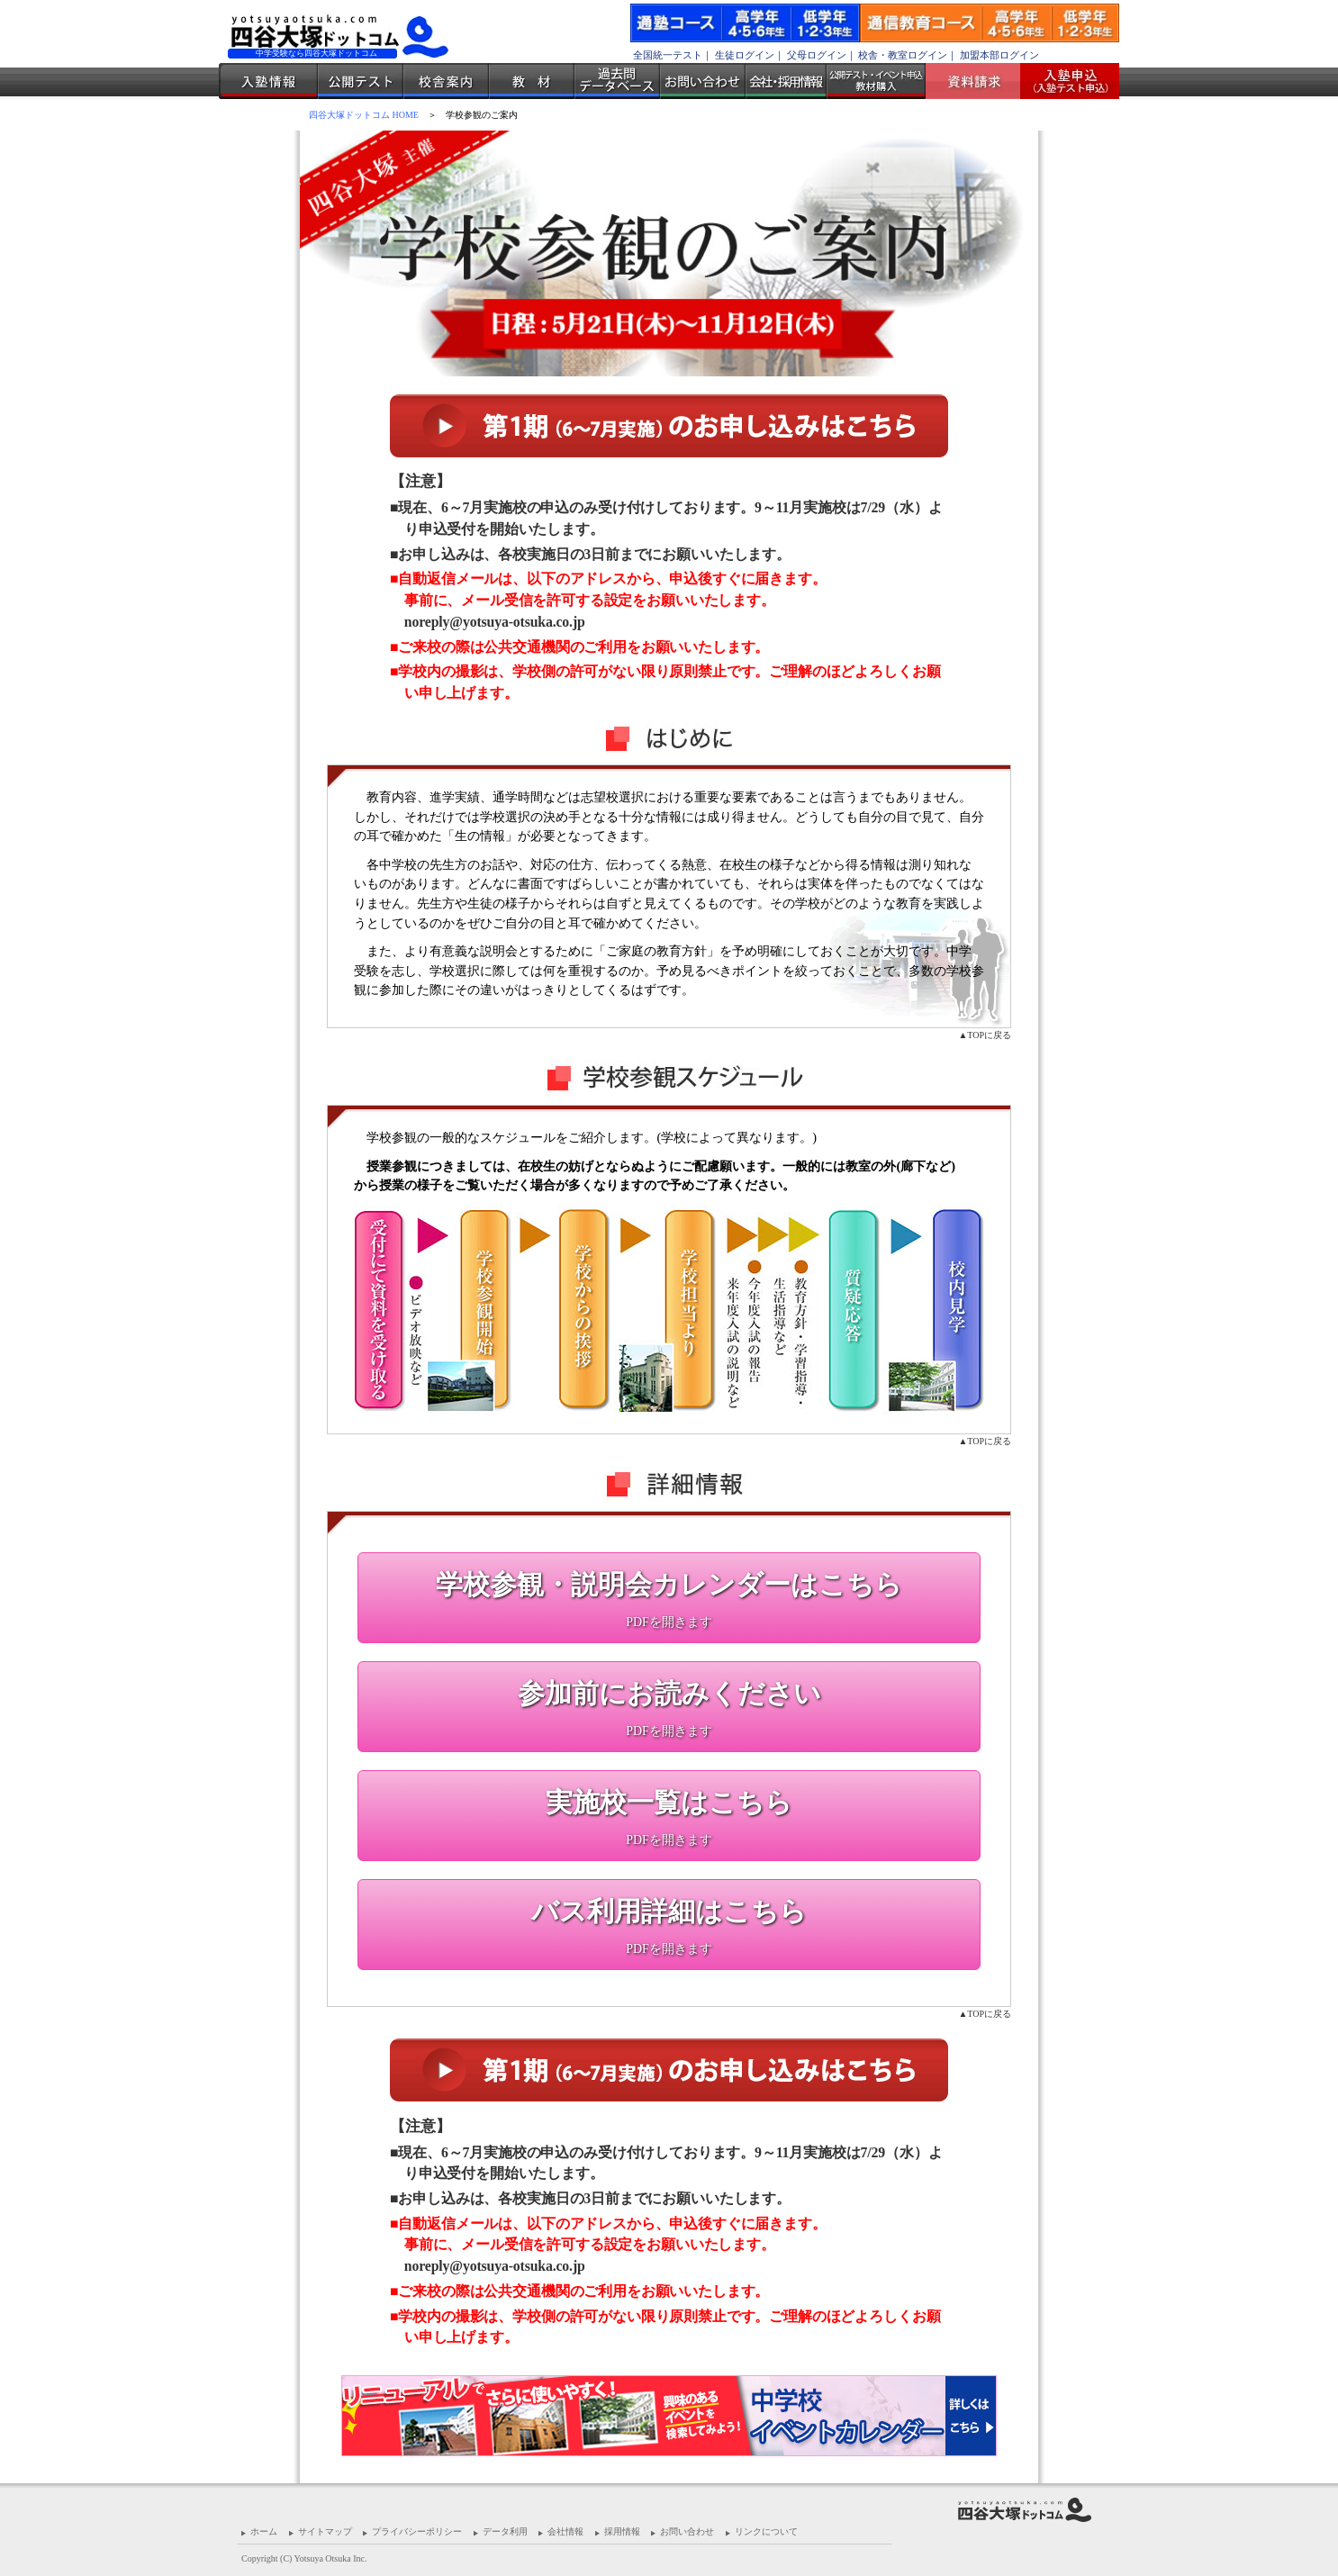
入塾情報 (268, 81)
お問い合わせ (703, 81)
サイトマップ (325, 2531)
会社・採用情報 (786, 81)
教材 (531, 81)
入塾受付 (1063, 81)
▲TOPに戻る (984, 1035)
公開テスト (360, 81)
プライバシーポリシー (417, 2531)
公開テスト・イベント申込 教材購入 (876, 81)
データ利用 (505, 2531)
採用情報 (622, 2531)
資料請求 (980, 81)
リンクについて (766, 2531)
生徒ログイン (744, 55)
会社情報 (565, 2531)
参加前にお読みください (669, 1693)
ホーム (263, 2531)
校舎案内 (446, 81)
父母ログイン (816, 55)
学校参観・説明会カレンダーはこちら (669, 1584)
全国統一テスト (667, 55)
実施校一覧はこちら (669, 1802)
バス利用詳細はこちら (669, 1911)
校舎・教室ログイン (902, 55)
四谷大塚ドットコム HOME (364, 115)
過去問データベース (617, 81)
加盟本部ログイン (999, 55)
